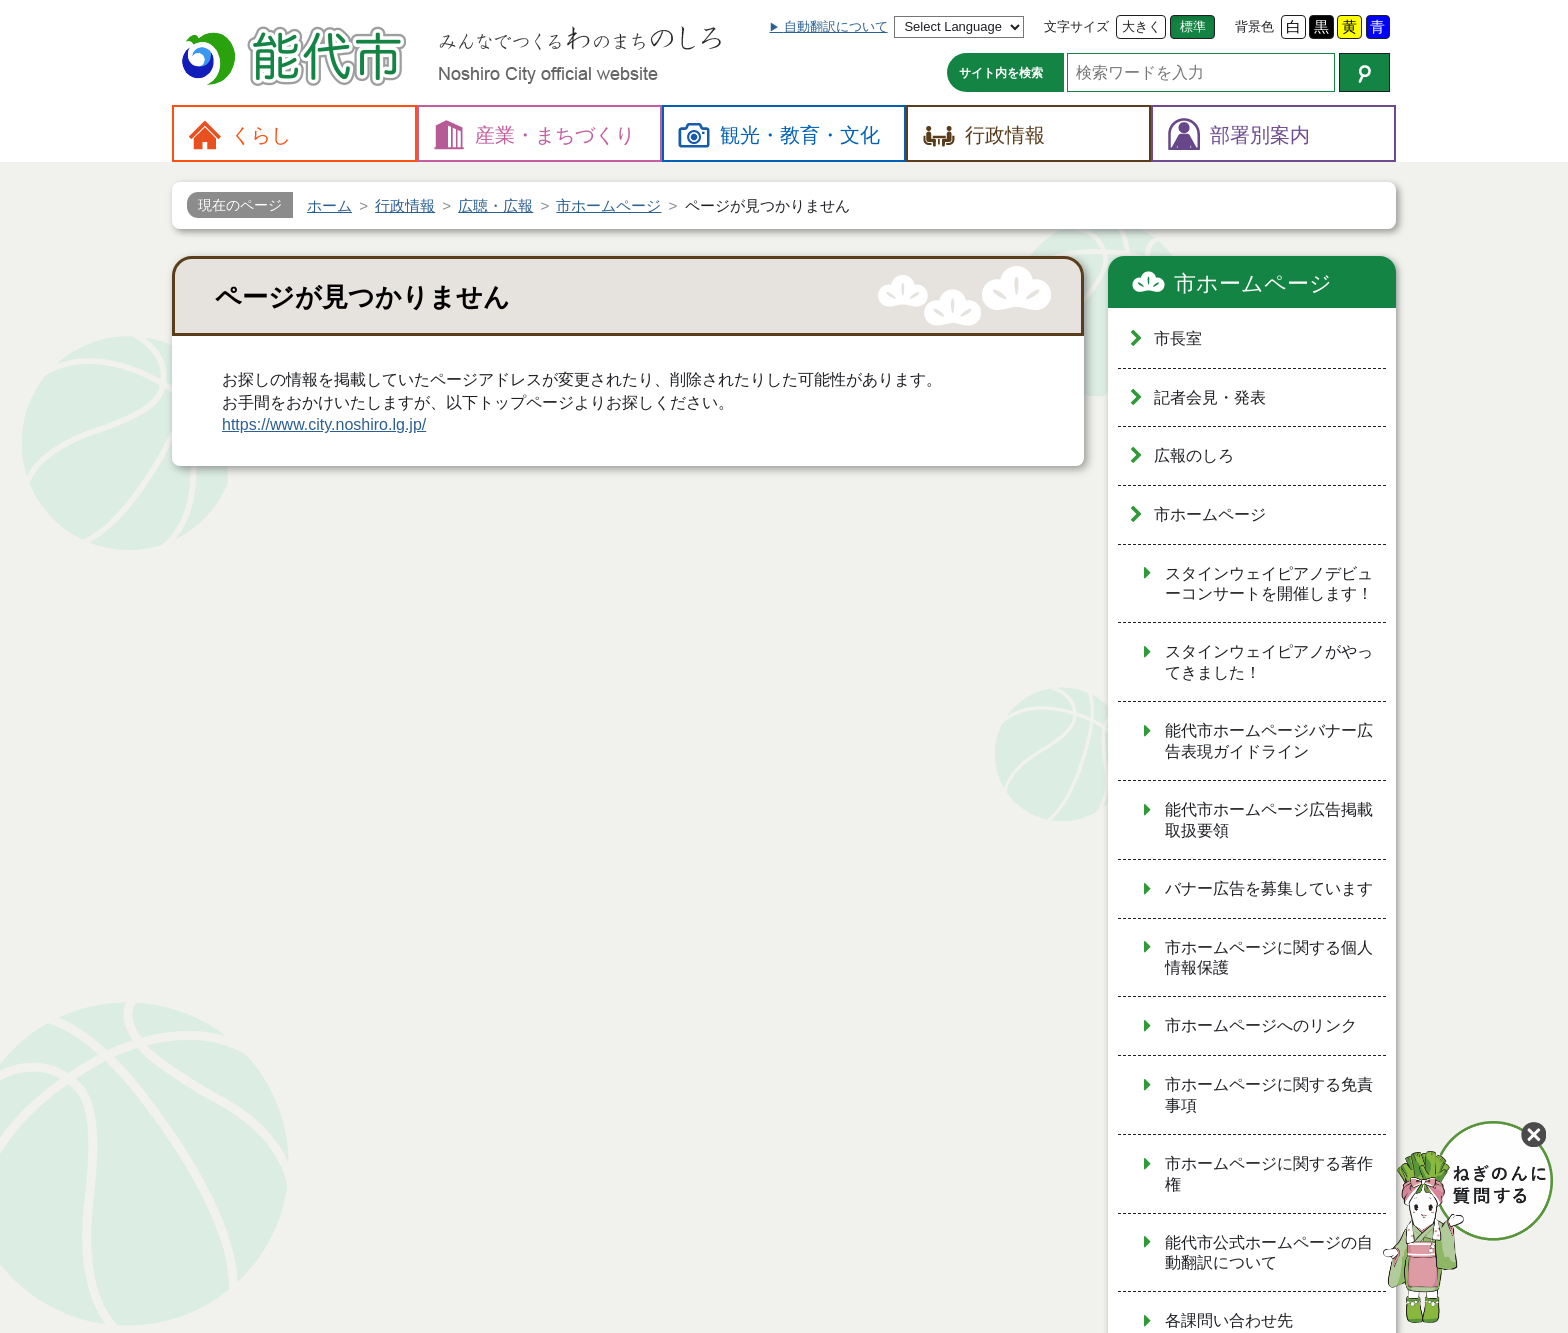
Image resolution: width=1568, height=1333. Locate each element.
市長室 (1178, 338)
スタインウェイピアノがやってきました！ (1269, 662)
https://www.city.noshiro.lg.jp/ (324, 424)
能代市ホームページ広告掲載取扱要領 (1269, 820)
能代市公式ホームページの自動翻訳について (1269, 1253)
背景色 (1254, 26)
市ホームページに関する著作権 (1269, 1174)
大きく (1141, 26)
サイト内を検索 (1001, 73)
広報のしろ (1194, 455)
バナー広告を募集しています (1269, 888)
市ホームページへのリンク (1261, 1025)
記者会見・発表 (1210, 397)
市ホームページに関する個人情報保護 (1269, 958)
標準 (1193, 26)
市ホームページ (1253, 283)
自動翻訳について (836, 26)
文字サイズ (1076, 26)
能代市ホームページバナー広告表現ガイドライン (1269, 741)
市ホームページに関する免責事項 (1269, 1095)
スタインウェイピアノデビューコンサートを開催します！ (1269, 584)
